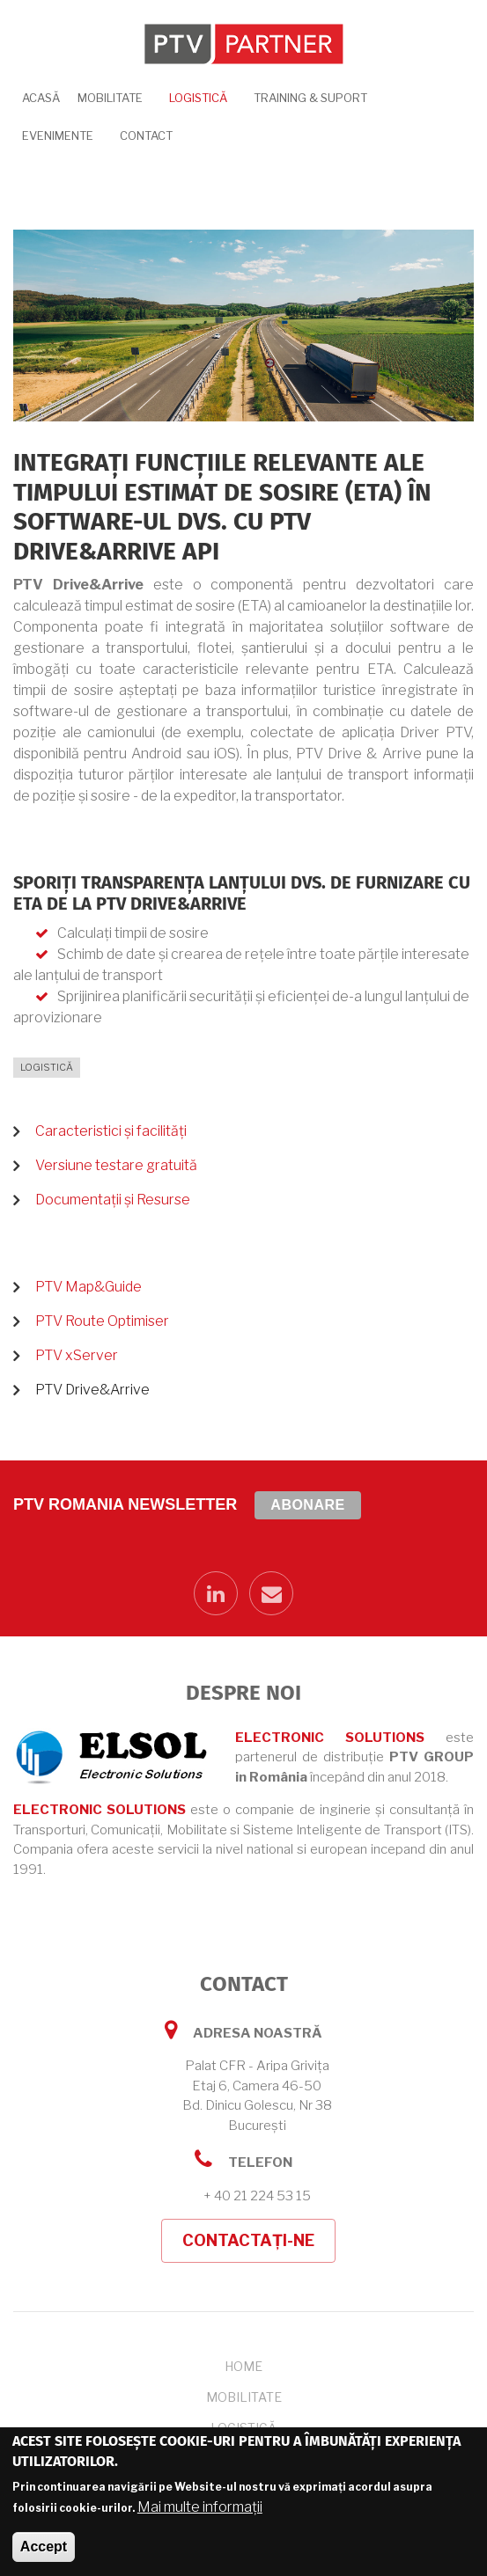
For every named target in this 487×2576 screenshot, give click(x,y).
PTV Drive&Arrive (92, 1389)
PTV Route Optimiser (102, 1321)
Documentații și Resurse (112, 1199)
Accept (43, 2547)
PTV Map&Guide (88, 1286)
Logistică (198, 98)
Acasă (41, 98)
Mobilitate (110, 98)
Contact (146, 135)
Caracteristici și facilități (111, 1131)
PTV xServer (76, 1355)
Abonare (307, 1504)
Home (243, 2366)
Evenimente (57, 135)
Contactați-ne (248, 2240)
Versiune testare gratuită (116, 1165)
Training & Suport (310, 98)
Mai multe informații (199, 2507)
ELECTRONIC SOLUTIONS (329, 1737)
